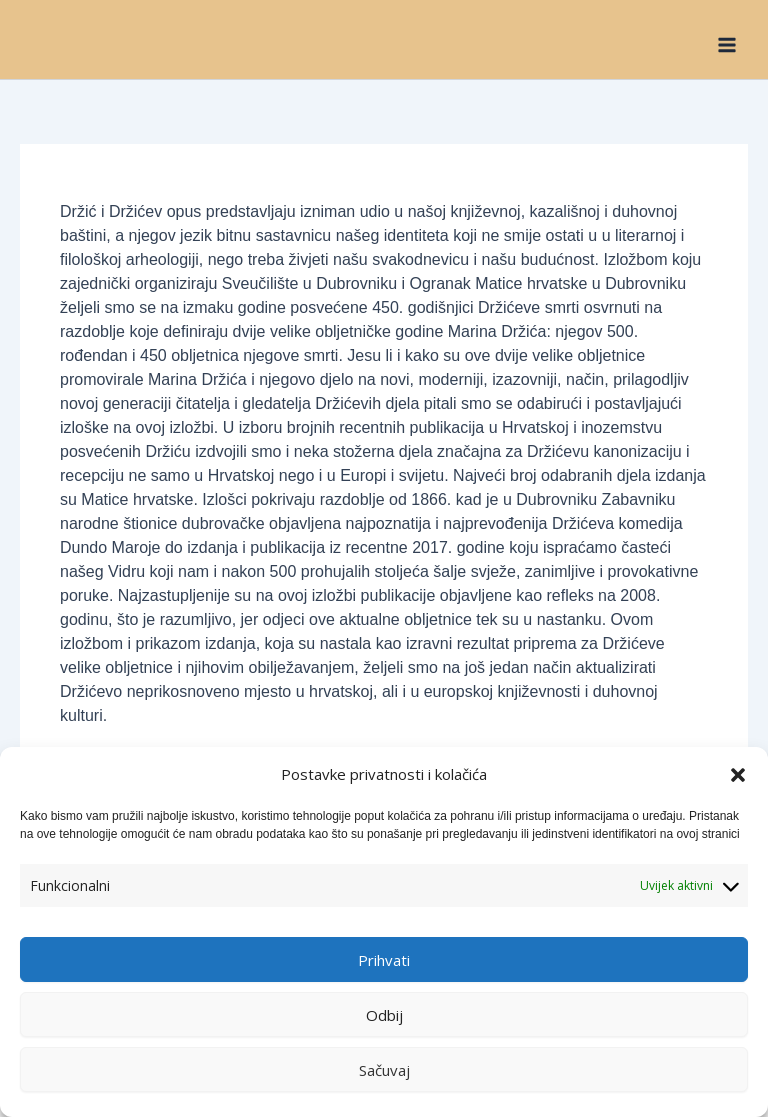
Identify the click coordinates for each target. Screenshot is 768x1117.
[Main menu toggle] (727, 44)
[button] (738, 775)
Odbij (384, 1015)
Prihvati (384, 960)
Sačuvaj (384, 1070)
